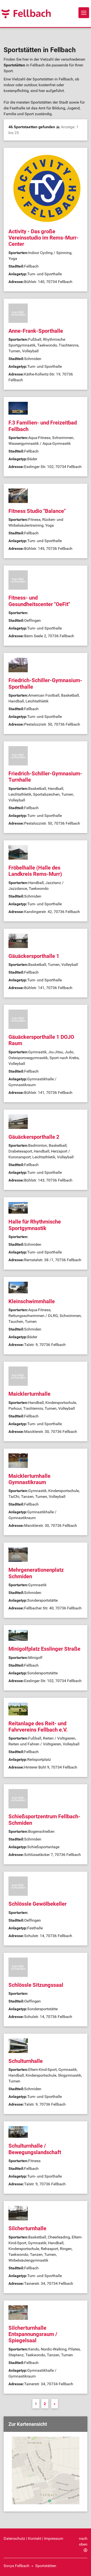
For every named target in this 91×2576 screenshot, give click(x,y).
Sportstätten (45, 2565)
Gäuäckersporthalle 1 (33, 956)
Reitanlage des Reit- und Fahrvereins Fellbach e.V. (38, 1726)
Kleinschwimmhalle (31, 1301)
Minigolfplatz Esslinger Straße (44, 1649)
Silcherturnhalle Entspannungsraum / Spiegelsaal (32, 2334)
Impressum (53, 2538)
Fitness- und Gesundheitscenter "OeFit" (39, 601)
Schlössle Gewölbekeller (37, 1904)
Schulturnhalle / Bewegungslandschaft (34, 2149)
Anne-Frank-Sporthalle (35, 331)
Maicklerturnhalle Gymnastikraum (29, 1479)
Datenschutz (14, 2538)
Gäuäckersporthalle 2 (33, 1137)
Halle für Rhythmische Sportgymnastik (34, 1225)
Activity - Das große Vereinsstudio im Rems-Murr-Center (43, 237)
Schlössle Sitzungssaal (35, 1985)
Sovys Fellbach (16, 2565)
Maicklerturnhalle (29, 1394)
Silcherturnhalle (27, 2228)
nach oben (83, 2541)
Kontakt (34, 2538)
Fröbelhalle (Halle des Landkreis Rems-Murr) (35, 871)
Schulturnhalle (25, 2061)
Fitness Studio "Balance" (37, 511)
